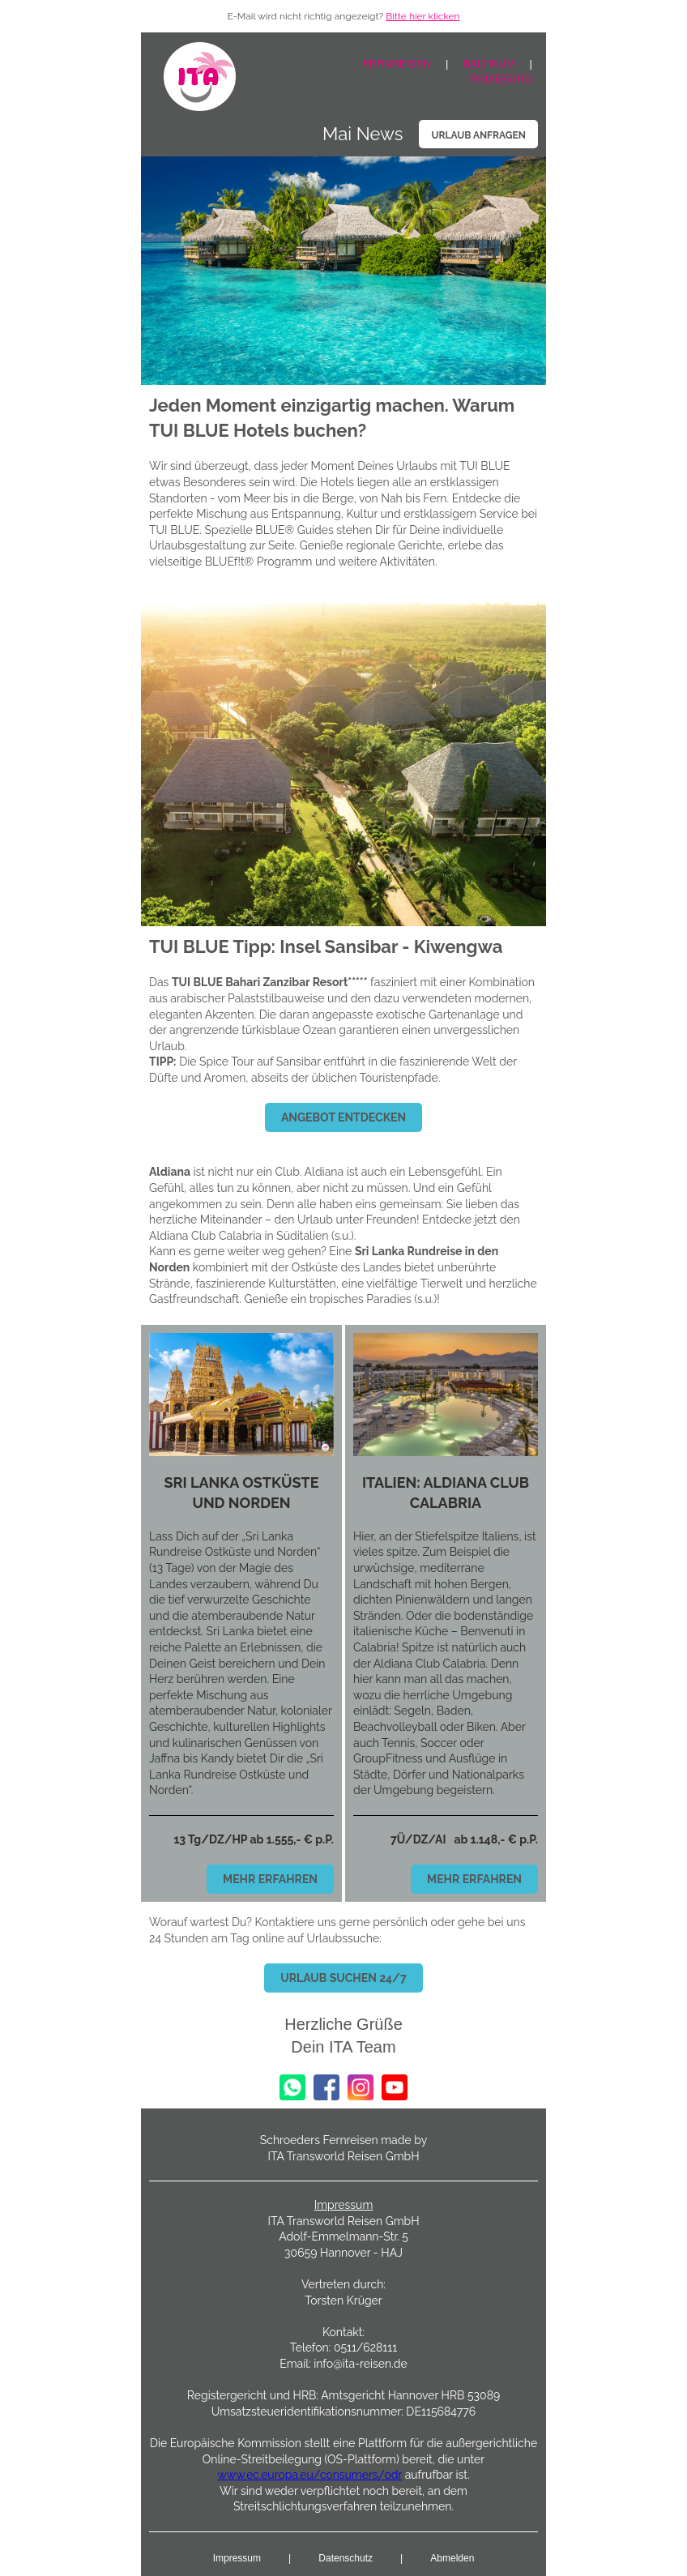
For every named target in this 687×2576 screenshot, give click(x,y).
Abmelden (452, 2558)
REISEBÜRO (501, 79)
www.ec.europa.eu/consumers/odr (309, 2474)
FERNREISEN (397, 64)
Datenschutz (345, 2558)
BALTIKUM (488, 64)
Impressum (237, 2558)
